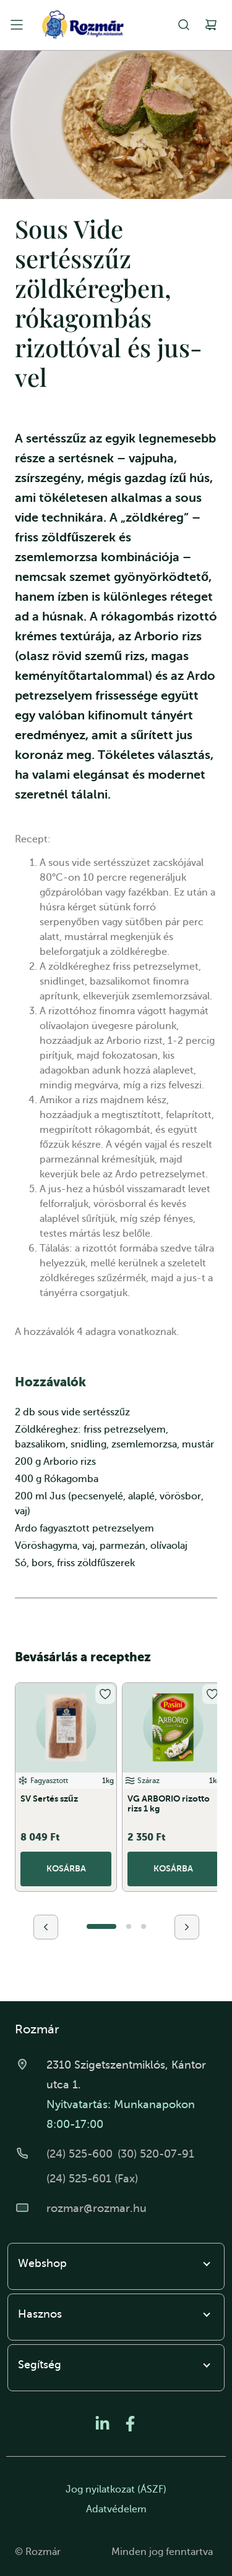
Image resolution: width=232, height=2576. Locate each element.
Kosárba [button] (66, 1868)
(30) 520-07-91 (156, 2154)
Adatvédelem (116, 2509)
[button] (101, 1926)
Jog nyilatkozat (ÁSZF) (116, 2489)
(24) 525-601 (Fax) (92, 2178)
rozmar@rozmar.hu (96, 2208)
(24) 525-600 (79, 2154)
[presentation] (45, 1927)
